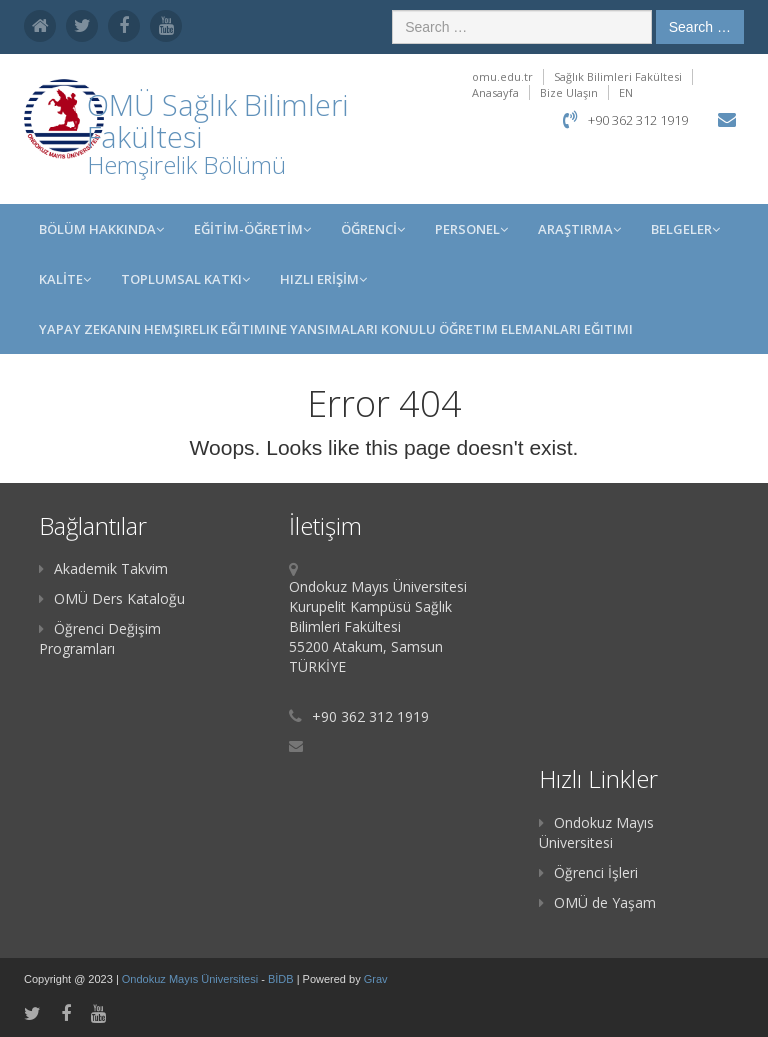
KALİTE (65, 279)
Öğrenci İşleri (588, 872)
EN (626, 92)
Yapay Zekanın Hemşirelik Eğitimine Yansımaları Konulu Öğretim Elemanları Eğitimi (336, 329)
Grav (376, 979)
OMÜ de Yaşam (597, 902)
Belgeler (685, 229)
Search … (700, 27)
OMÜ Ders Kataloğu (112, 598)
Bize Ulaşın (569, 92)
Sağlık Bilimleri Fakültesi (618, 76)
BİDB (282, 979)
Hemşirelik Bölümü (186, 164)
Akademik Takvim (103, 568)
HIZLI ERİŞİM (323, 279)
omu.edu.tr (502, 76)
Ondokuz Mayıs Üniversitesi (596, 832)
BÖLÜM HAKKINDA (101, 229)
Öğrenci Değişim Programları (100, 638)
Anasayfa (495, 92)
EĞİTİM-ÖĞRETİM (252, 229)
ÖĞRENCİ (373, 229)
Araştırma (579, 229)
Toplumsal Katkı (185, 279)
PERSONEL (471, 229)
